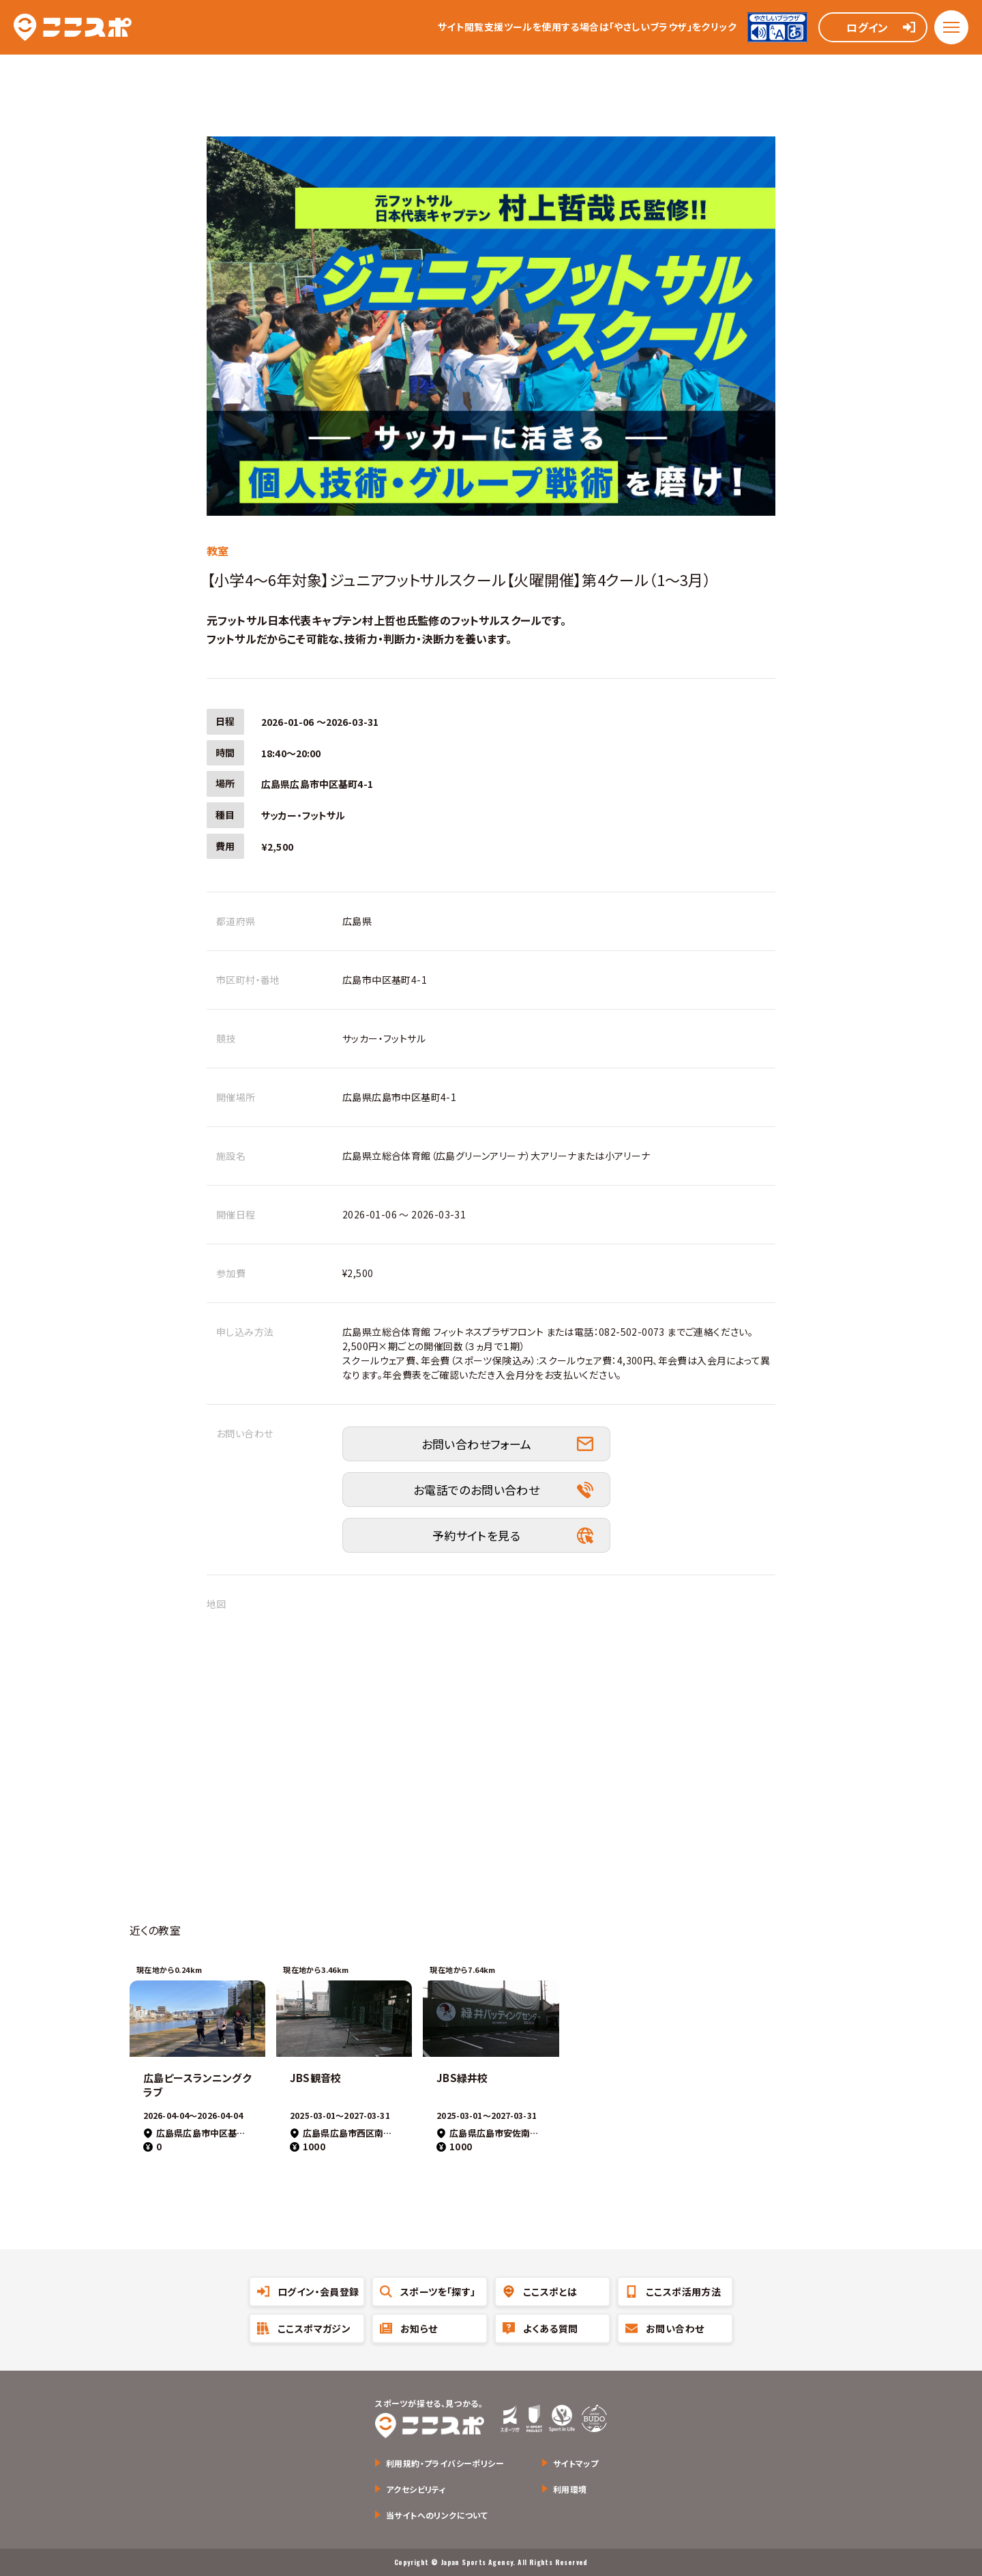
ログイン (867, 27)
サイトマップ (575, 2463)
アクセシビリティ (416, 2489)
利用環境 (570, 2489)
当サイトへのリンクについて (437, 2515)
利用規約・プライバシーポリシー (445, 2463)
